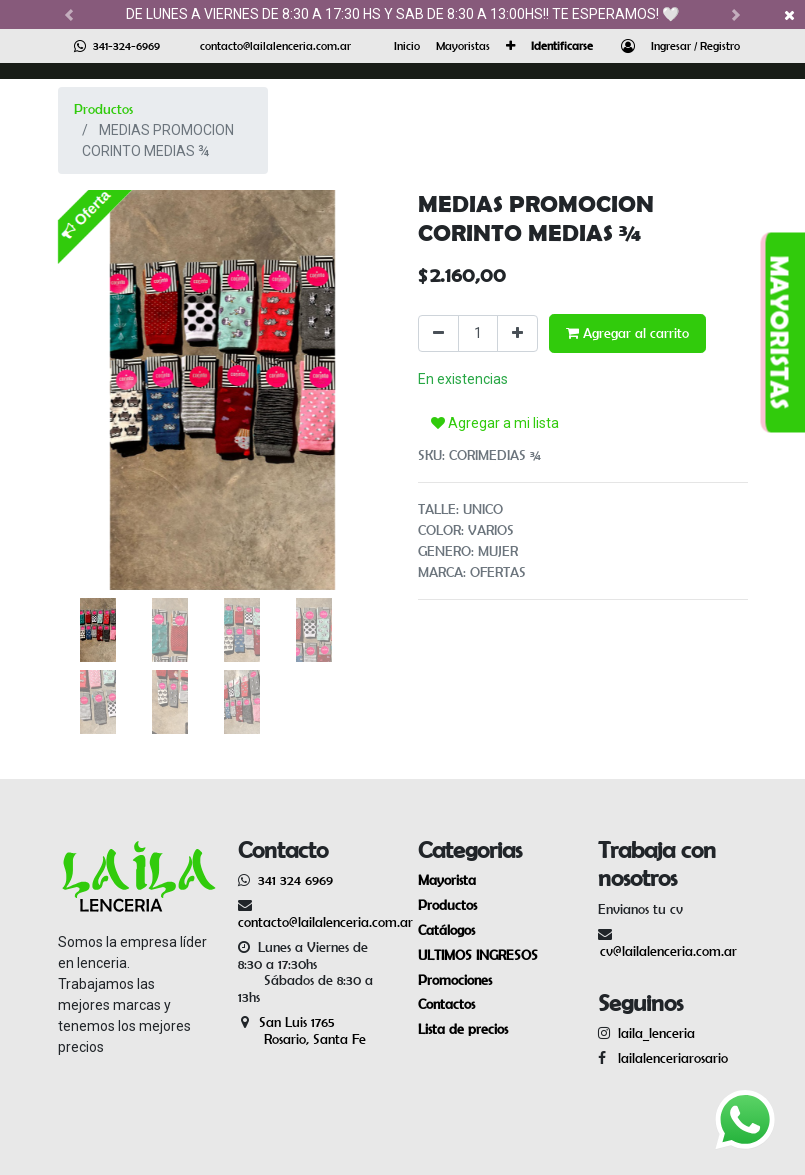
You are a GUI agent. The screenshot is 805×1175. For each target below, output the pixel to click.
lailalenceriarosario (669, 1058)
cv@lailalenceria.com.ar (668, 951)
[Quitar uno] (438, 333)
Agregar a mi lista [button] (495, 423)
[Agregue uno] (517, 333)
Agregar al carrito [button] (627, 333)
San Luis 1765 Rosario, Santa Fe (302, 1030)
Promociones (455, 980)
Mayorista (447, 880)
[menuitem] (407, 46)
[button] (510, 46)
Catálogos (446, 930)
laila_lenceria (656, 1033)
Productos (103, 109)
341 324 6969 (295, 880)
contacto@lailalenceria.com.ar (275, 45)
